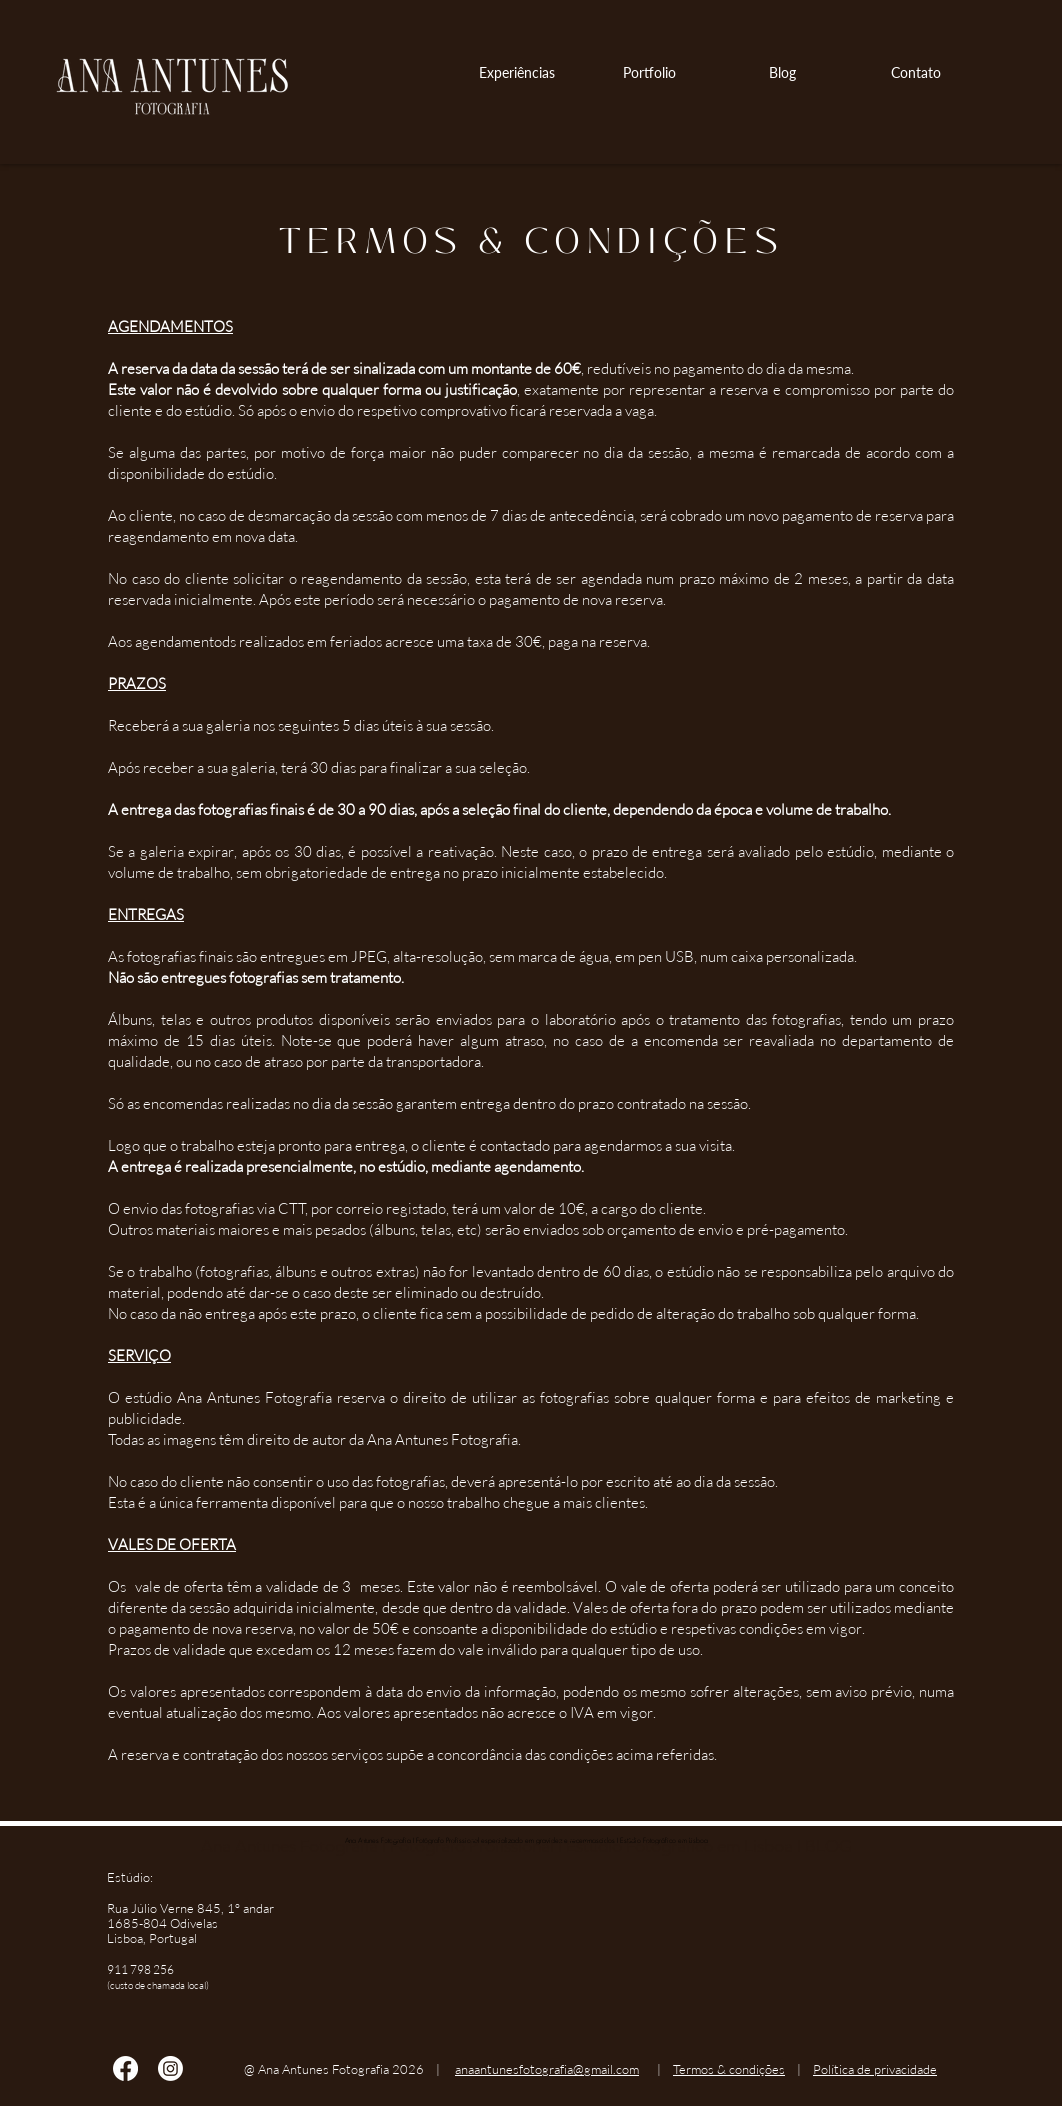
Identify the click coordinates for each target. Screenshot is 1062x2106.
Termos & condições (729, 2069)
